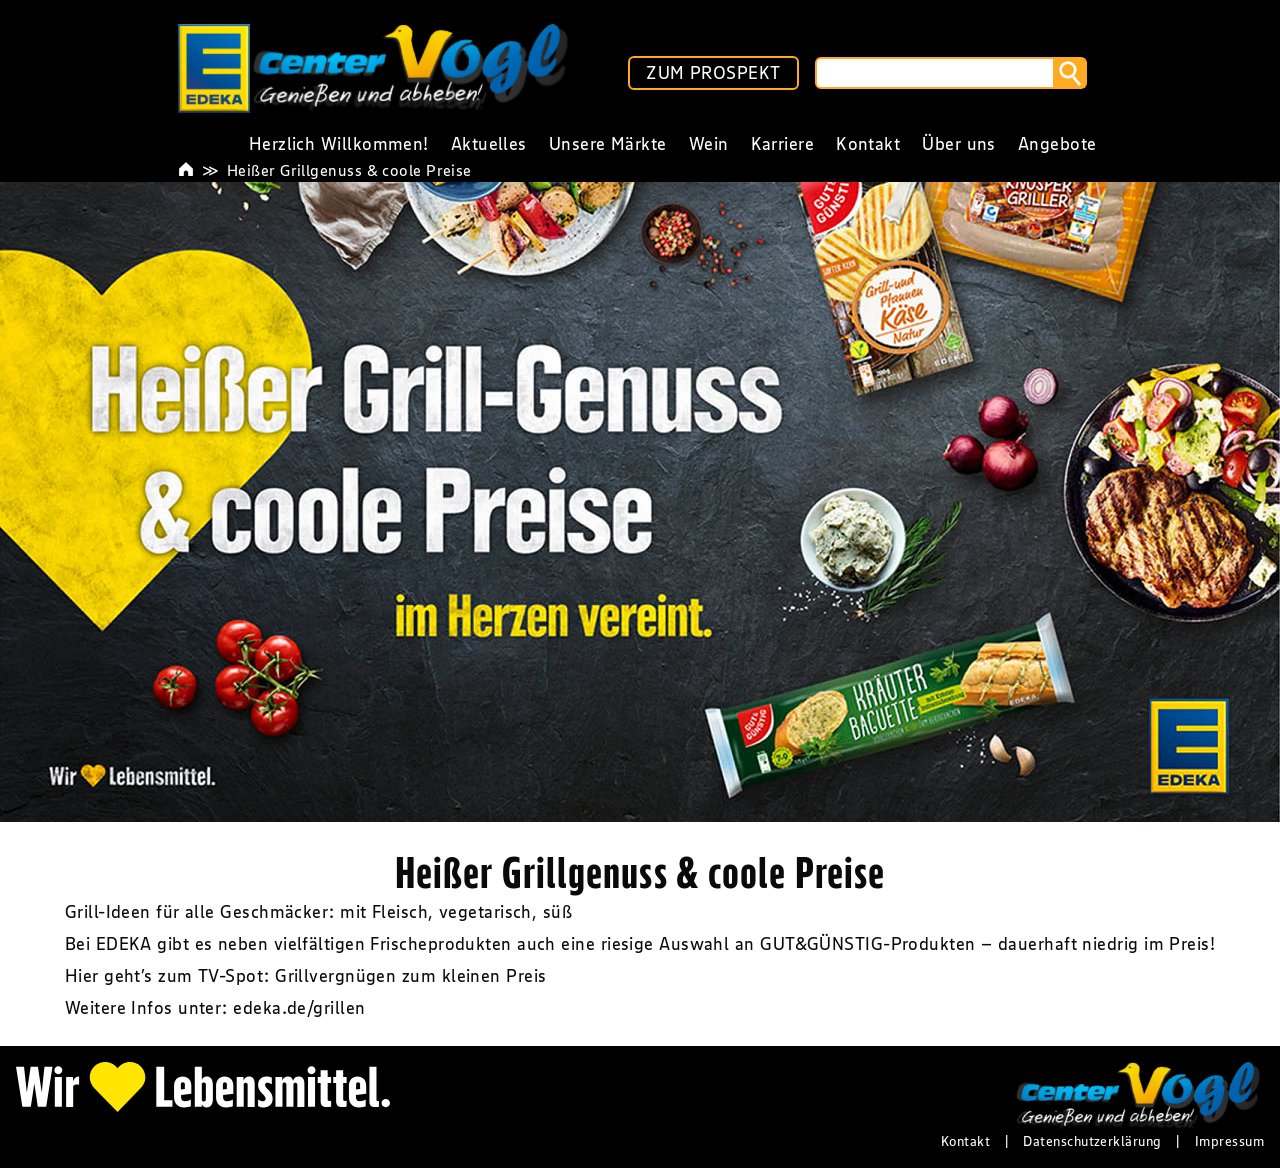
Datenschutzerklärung (1092, 1141)
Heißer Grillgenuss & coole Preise (349, 170)
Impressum (1229, 1141)
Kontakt (965, 1141)
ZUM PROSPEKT (713, 73)
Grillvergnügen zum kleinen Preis (410, 976)
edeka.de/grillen (299, 1008)
